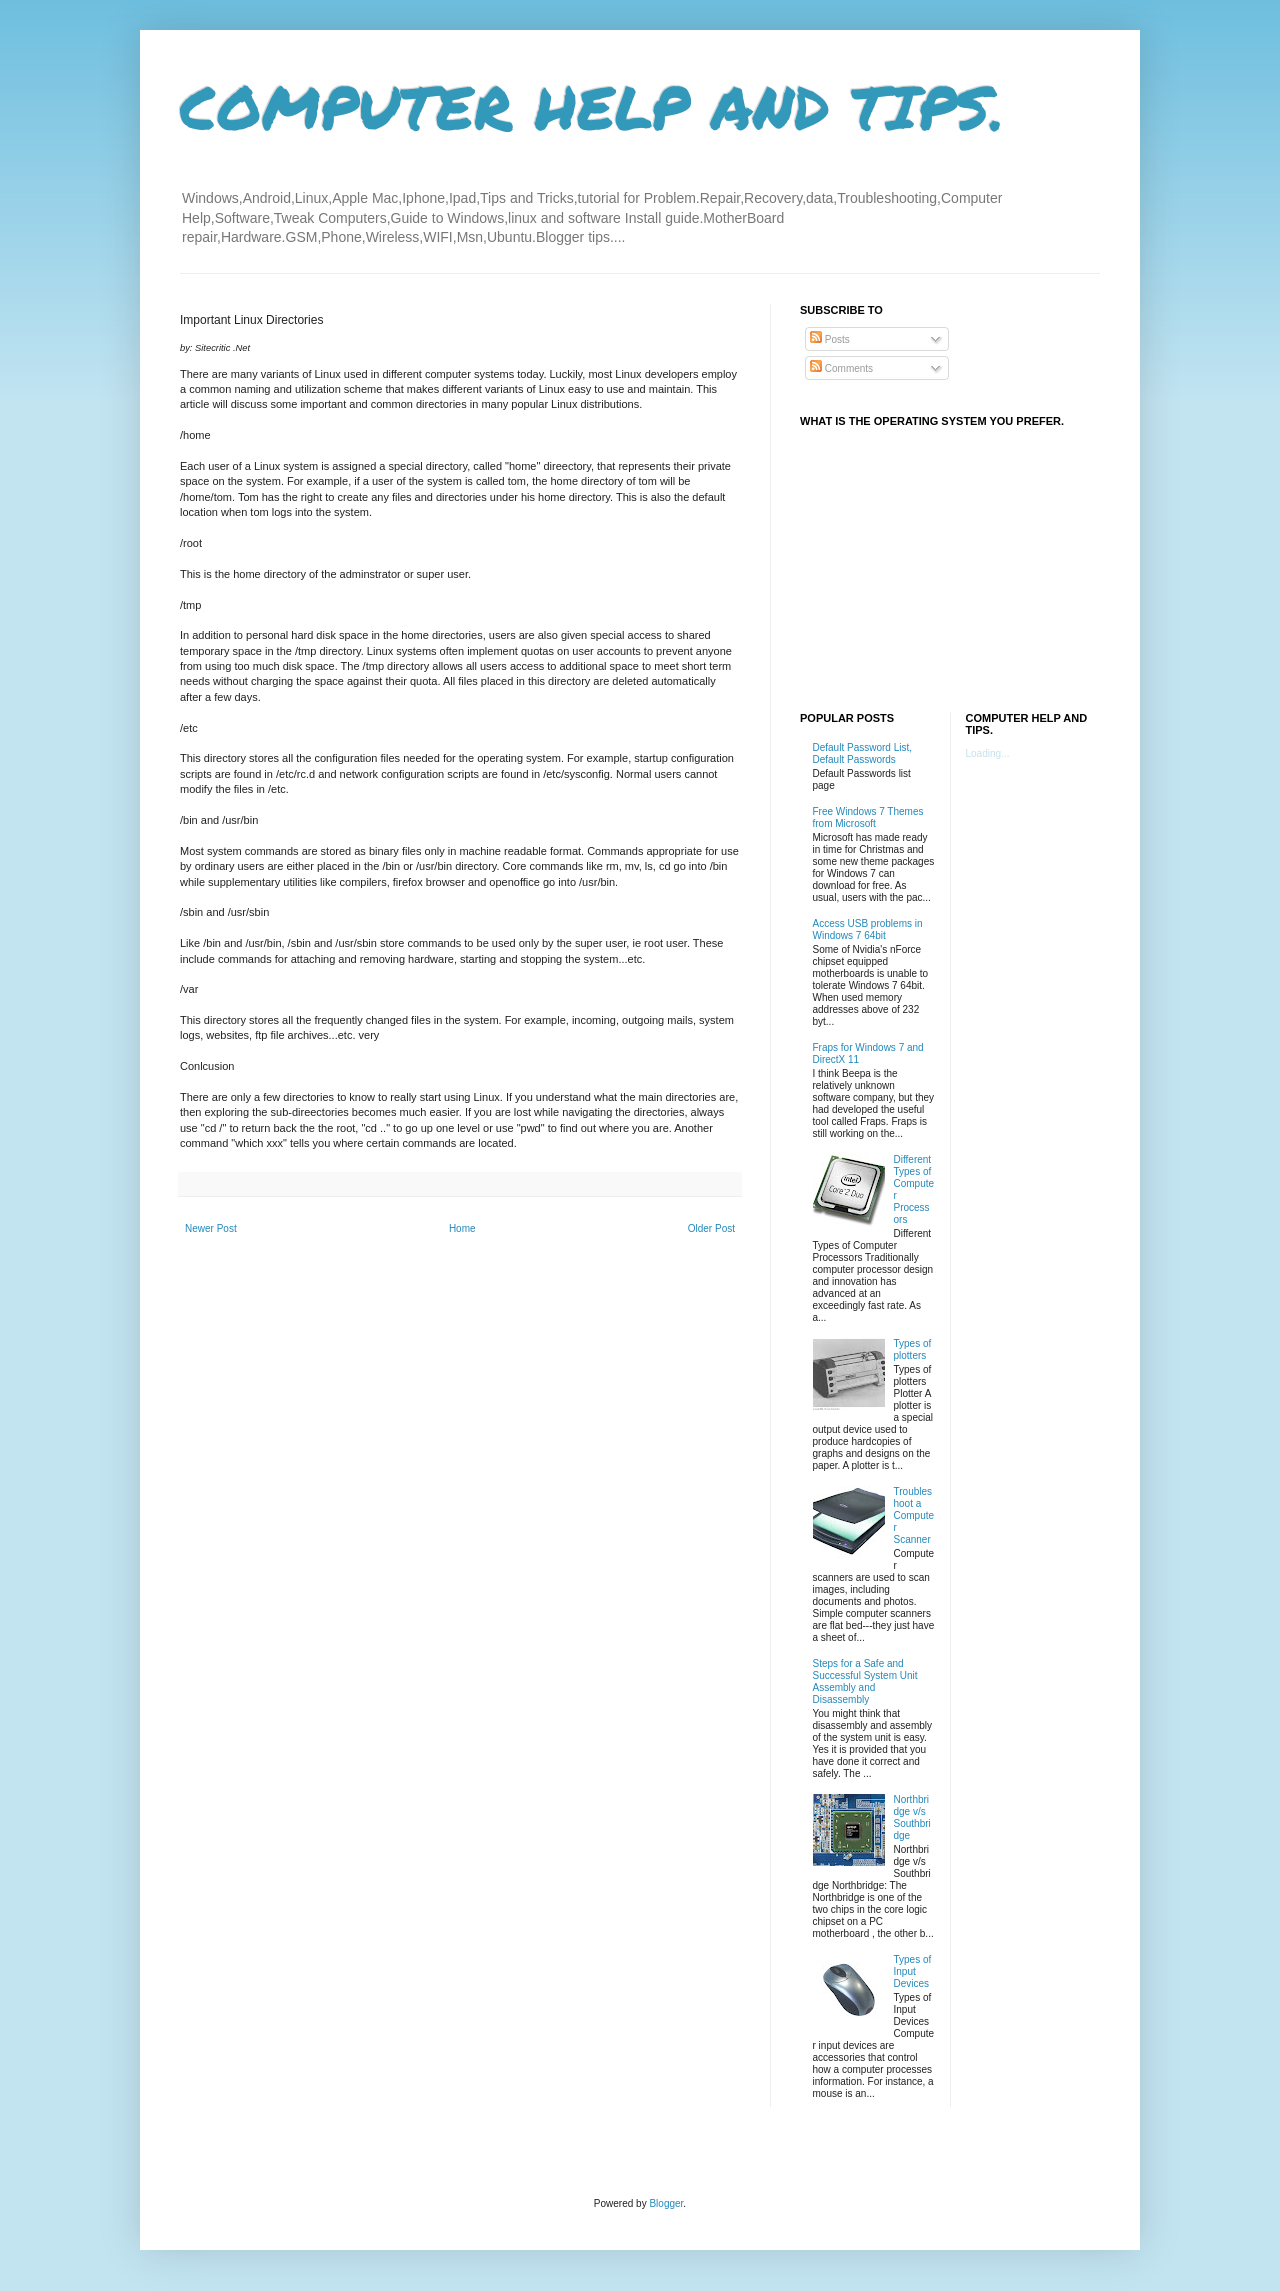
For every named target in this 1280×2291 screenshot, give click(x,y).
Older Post (711, 1228)
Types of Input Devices (913, 1971)
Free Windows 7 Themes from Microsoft (868, 817)
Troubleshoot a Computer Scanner (914, 1515)
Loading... (988, 753)
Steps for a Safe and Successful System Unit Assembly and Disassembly (865, 1681)
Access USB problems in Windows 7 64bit (868, 929)
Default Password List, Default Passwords (863, 753)
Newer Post (211, 1228)
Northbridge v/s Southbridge (912, 1817)
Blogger (666, 2203)
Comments (841, 368)
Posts (830, 339)
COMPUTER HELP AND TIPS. (592, 106)
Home (462, 1228)
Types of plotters (913, 1349)
